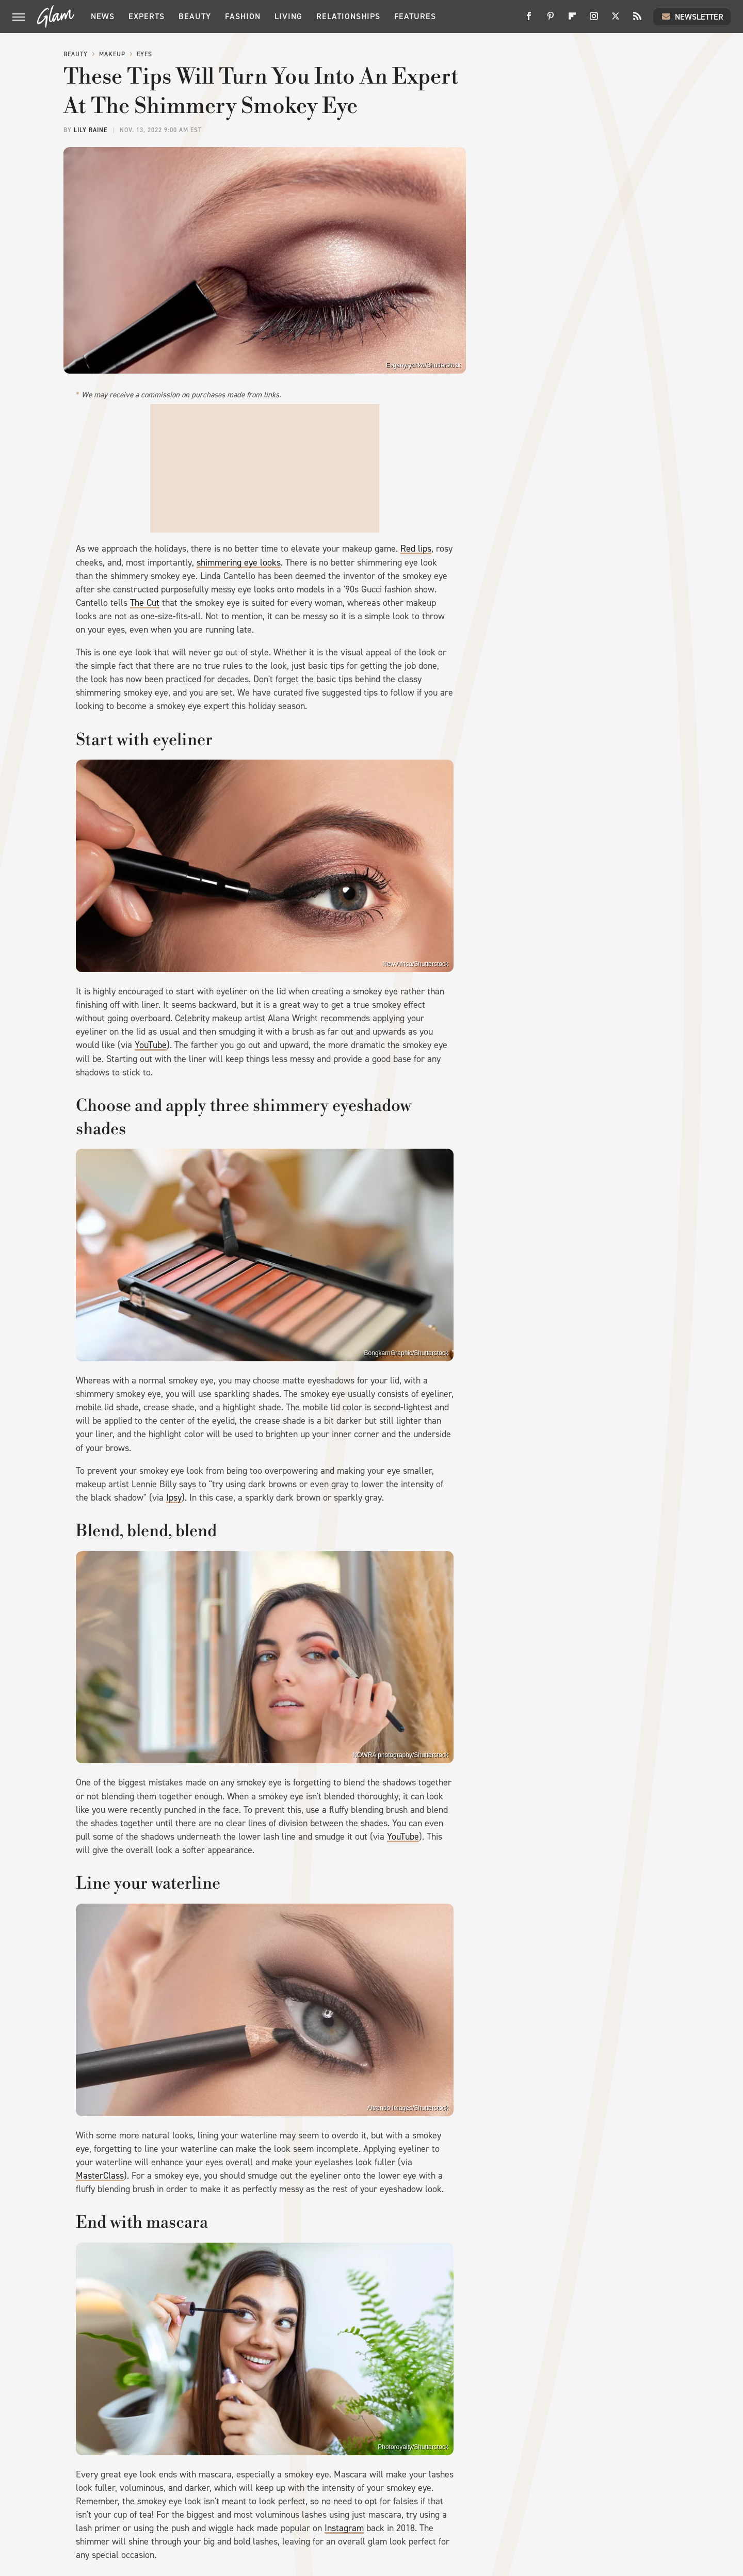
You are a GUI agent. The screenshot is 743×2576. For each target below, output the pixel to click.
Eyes (144, 54)
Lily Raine (90, 130)
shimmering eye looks (239, 562)
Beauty (195, 16)
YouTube (151, 1045)
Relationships (348, 16)
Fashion (243, 16)
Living (288, 16)
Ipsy (174, 1497)
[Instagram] (594, 20)
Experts (146, 16)
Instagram (344, 2528)
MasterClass (100, 2175)
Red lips (415, 548)
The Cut (144, 603)
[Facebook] (529, 20)
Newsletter (691, 16)
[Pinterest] (550, 20)
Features (415, 16)
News (103, 16)
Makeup (112, 54)
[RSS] (637, 20)
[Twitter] (615, 20)
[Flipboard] (572, 20)
